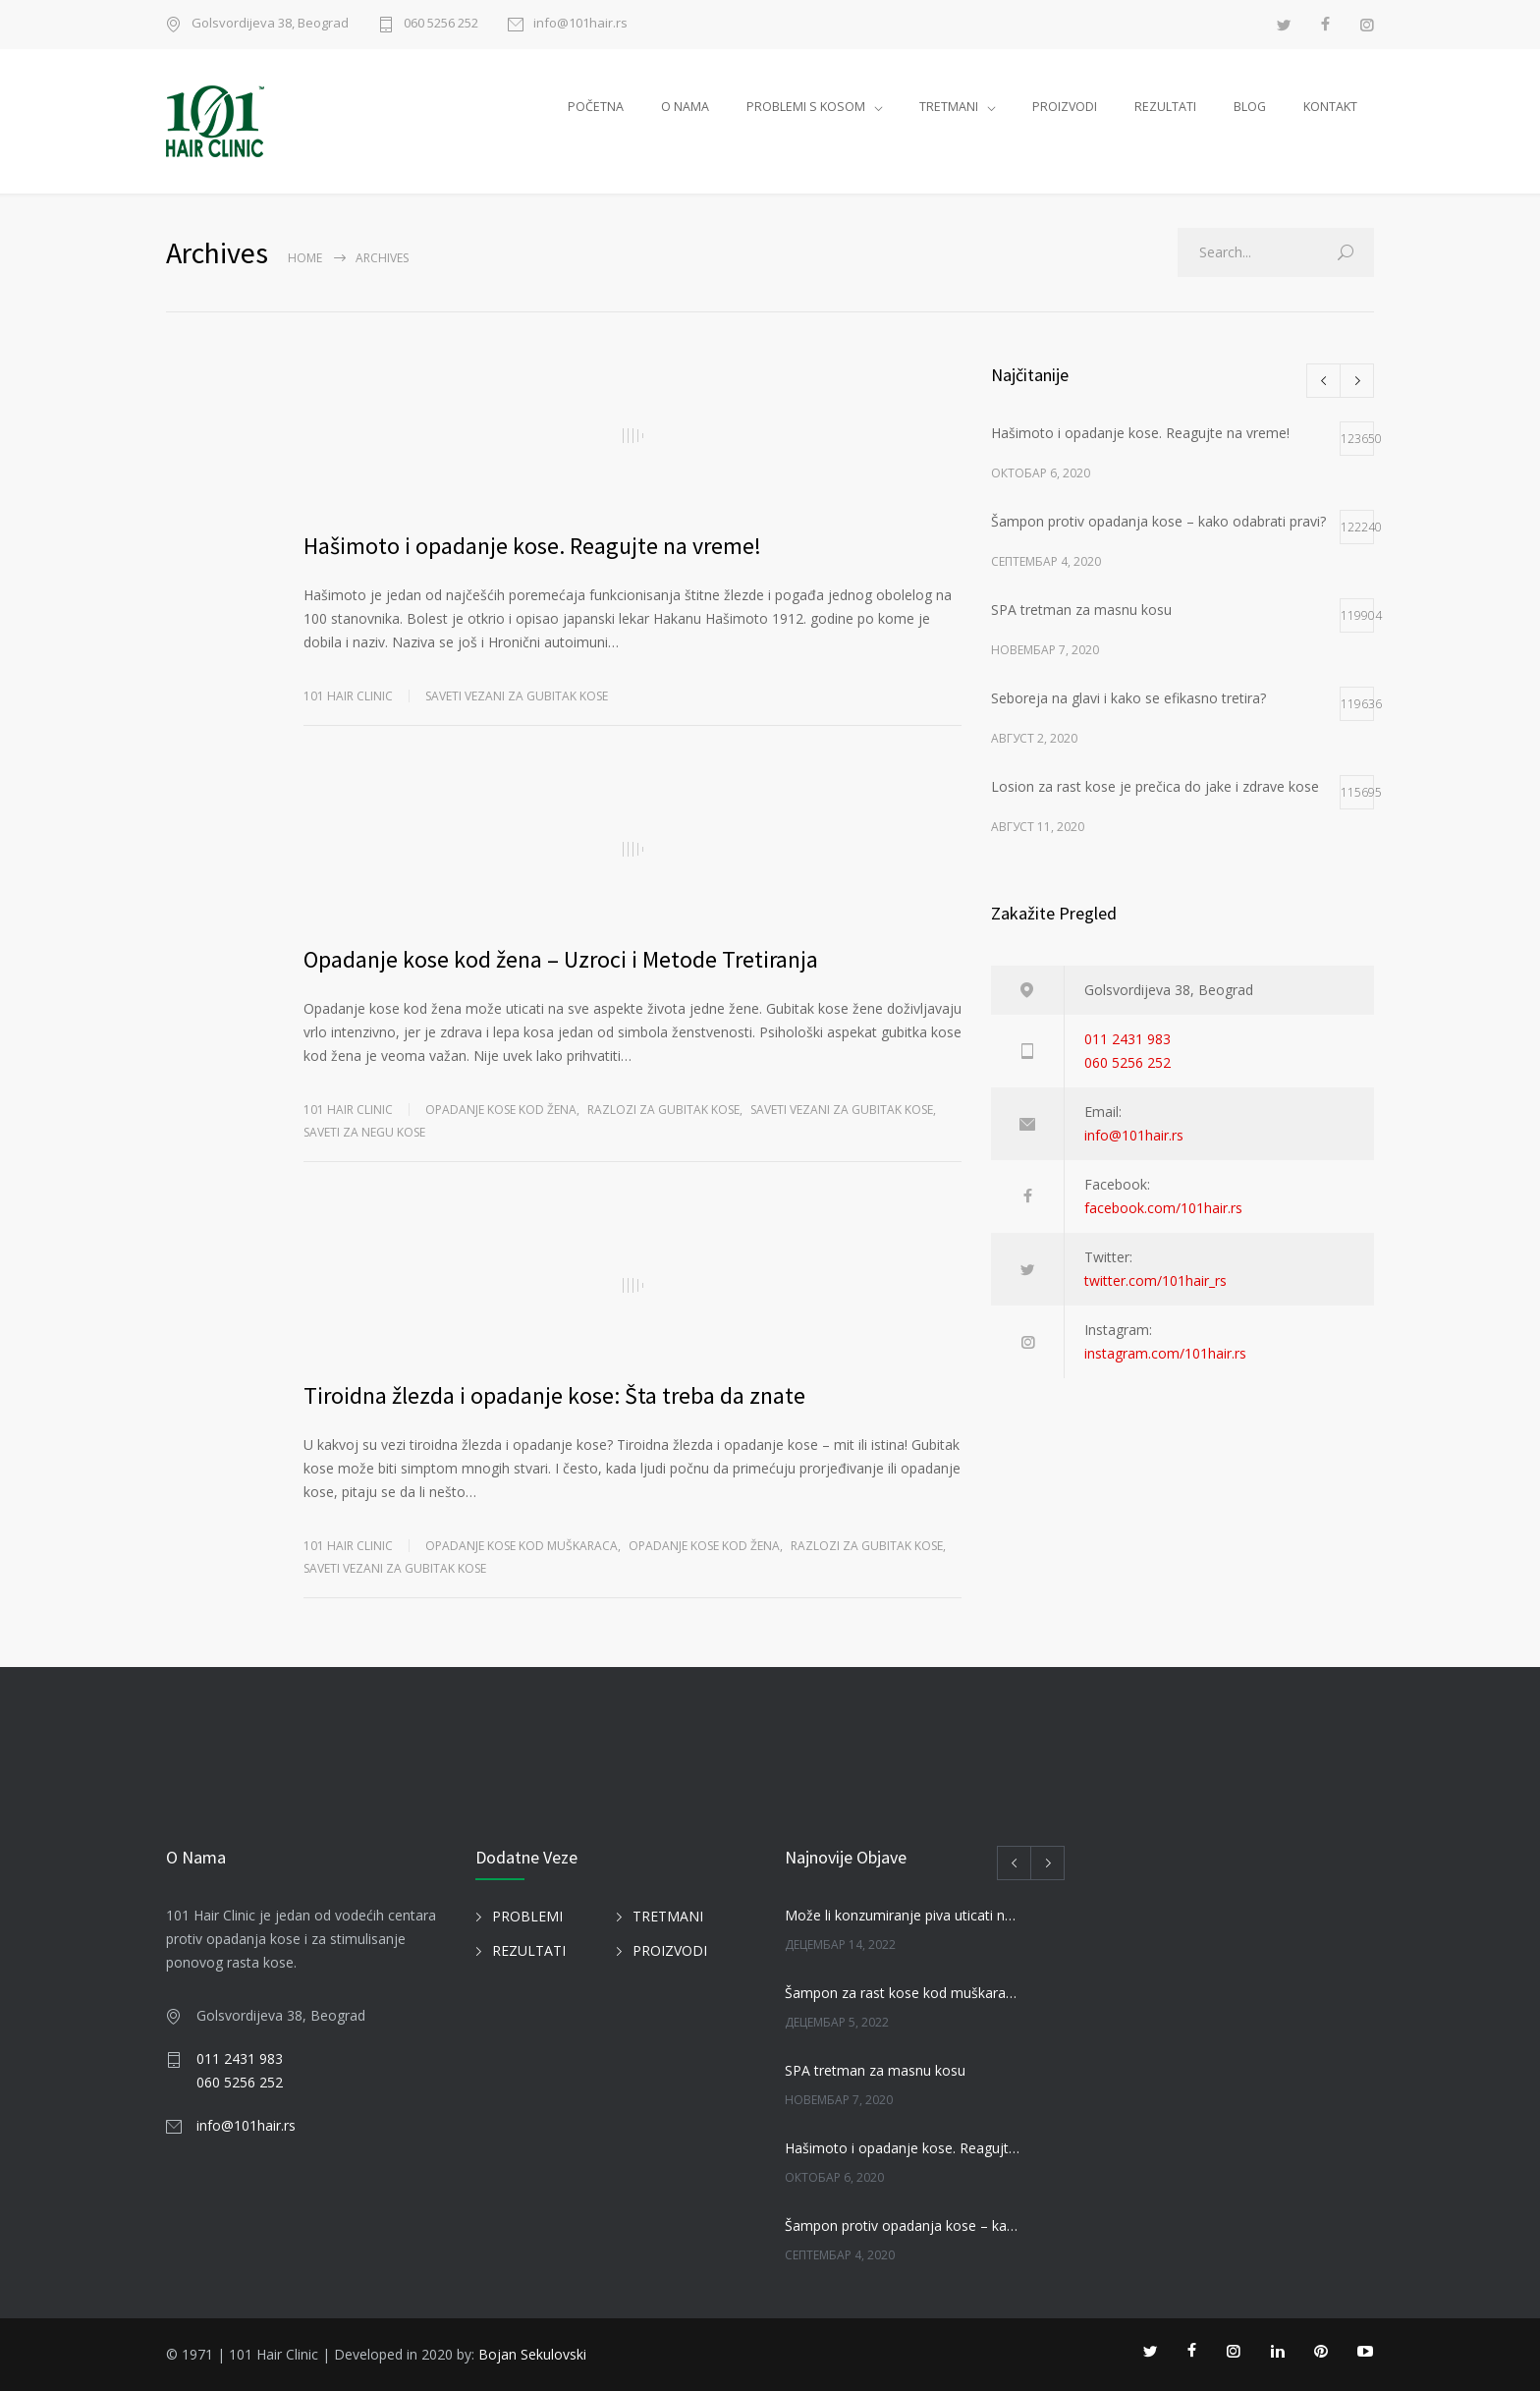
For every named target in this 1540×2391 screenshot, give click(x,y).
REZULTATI (1165, 106)
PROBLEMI (527, 1916)
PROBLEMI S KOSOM (805, 106)
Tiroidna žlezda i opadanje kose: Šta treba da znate (554, 1395)
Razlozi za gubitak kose (663, 1109)
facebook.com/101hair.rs (1163, 1207)
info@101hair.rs (580, 24)
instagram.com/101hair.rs (1165, 1353)
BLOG (1250, 106)
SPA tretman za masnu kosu (875, 2070)
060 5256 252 (441, 24)
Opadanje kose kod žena (501, 1109)
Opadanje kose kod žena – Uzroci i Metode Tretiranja (560, 959)
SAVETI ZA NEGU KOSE (364, 1132)
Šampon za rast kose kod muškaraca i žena (903, 1992)
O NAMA (685, 106)
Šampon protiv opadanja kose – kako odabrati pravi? (903, 2225)
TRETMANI (948, 106)
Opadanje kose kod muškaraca (521, 1545)
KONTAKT (1330, 106)
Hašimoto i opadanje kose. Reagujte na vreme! (532, 545)
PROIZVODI (1064, 106)
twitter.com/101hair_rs (1155, 1280)
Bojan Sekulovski (532, 2354)
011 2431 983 (1127, 1038)
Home (305, 258)
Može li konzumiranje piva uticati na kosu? (903, 1915)
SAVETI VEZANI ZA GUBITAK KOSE (516, 696)
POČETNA (596, 106)
